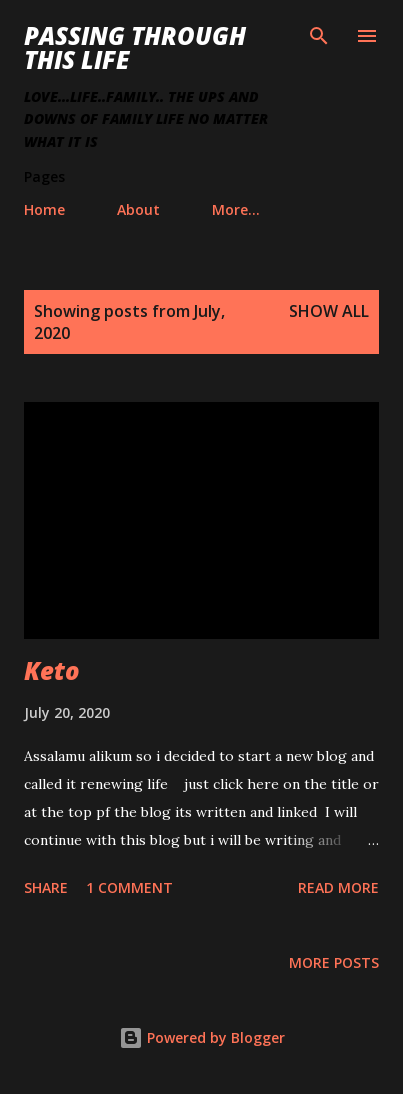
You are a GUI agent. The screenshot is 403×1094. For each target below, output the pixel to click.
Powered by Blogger (202, 1037)
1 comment (129, 887)
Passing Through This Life (135, 47)
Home (44, 209)
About (138, 209)
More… (236, 209)
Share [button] (46, 887)
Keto (52, 670)
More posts (334, 962)
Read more (338, 887)
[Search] (319, 36)
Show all (329, 311)
